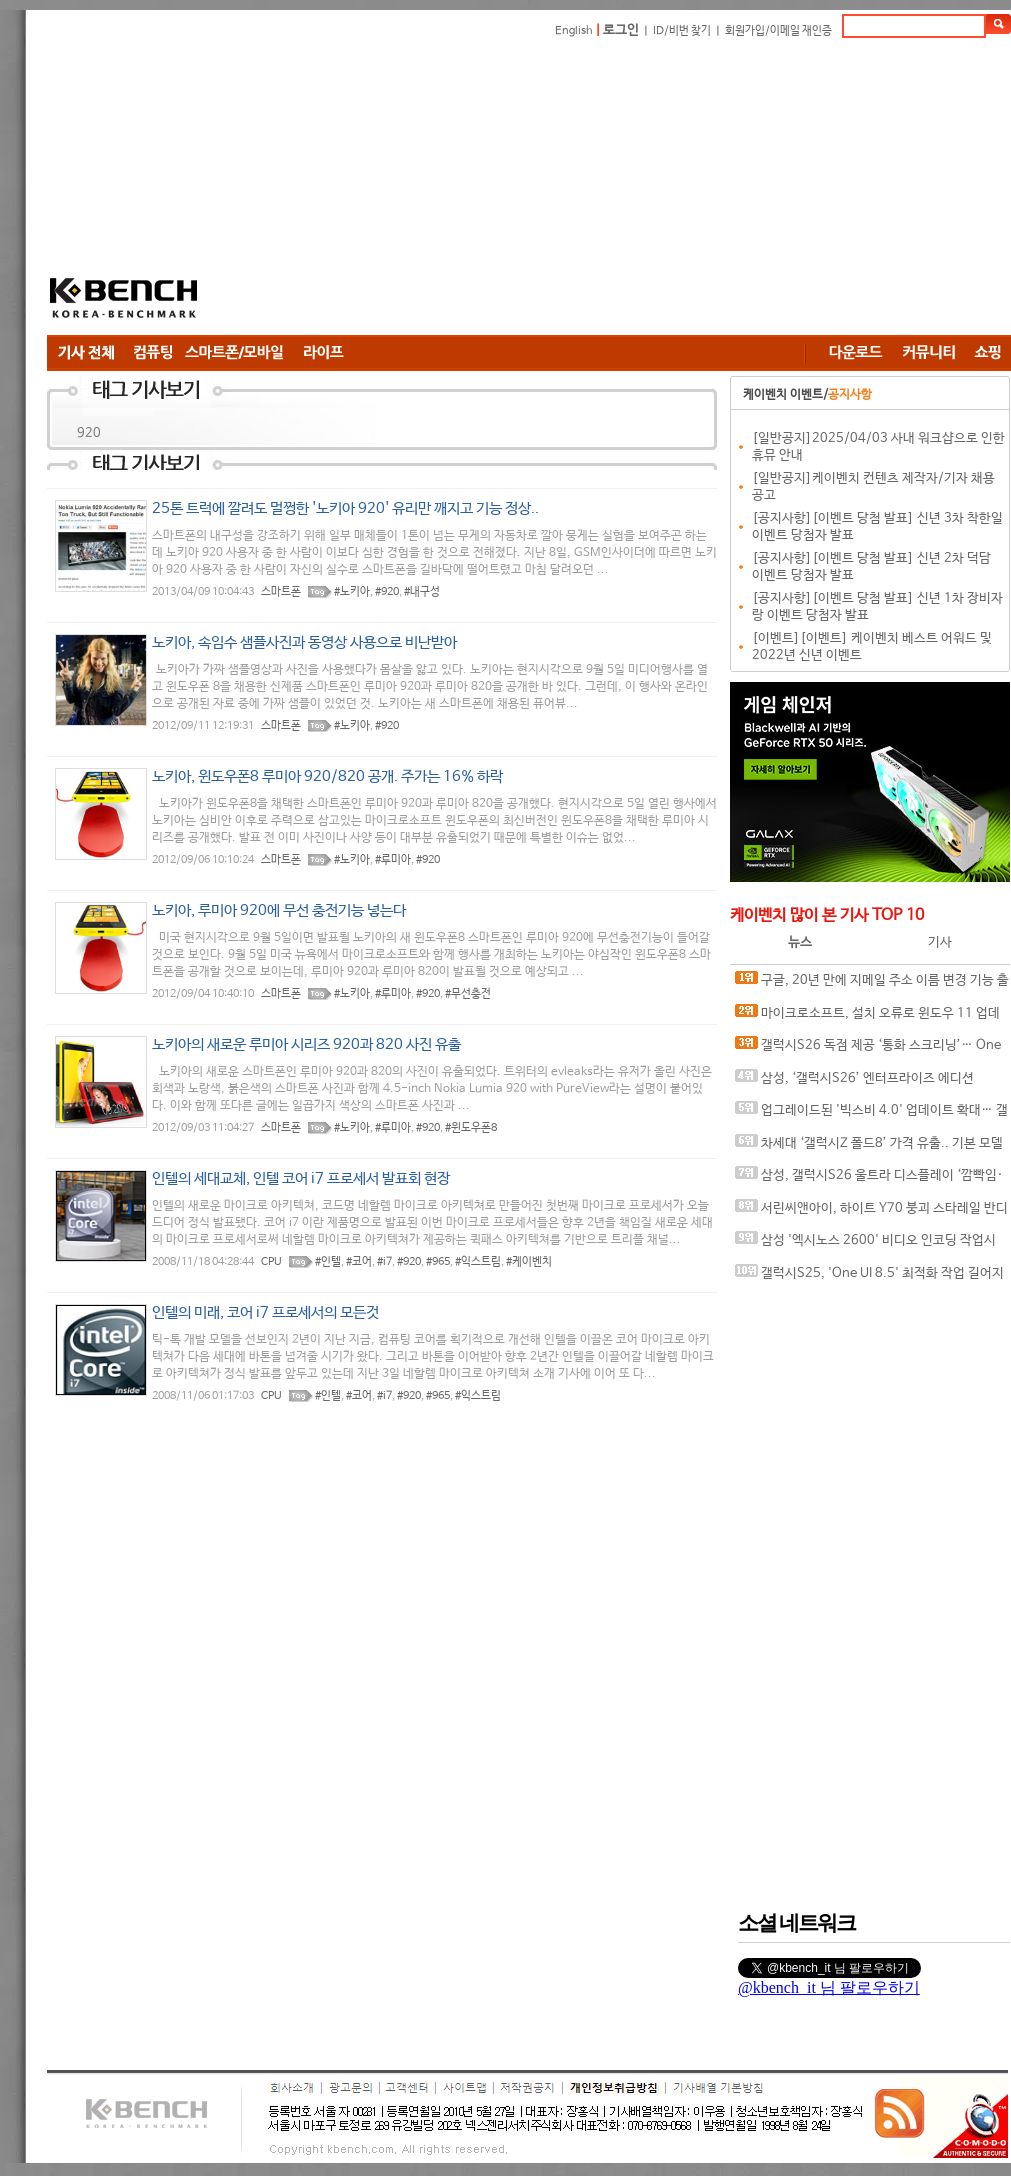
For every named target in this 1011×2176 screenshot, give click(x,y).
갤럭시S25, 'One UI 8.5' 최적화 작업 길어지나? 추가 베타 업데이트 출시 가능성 (869, 1277)
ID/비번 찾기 (682, 31)
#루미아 (393, 860)
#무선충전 (468, 994)
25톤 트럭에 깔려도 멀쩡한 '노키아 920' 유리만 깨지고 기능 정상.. (345, 508)
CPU (271, 1262)
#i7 (384, 1262)
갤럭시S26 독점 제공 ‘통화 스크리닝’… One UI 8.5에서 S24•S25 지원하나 (868, 1049)
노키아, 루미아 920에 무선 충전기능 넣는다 (279, 910)
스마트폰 (281, 592)
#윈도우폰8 (471, 1128)
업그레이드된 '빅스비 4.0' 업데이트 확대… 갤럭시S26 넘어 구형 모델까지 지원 (871, 1114)
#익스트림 (478, 1262)
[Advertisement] (503, 190)
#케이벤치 (529, 1262)
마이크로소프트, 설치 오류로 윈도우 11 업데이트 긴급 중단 (867, 1017)
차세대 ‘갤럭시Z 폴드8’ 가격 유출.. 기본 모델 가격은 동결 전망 (869, 1147)
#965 (438, 1262)
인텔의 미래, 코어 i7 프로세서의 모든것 (265, 1312)
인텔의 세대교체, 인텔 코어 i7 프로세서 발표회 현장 (301, 1178)
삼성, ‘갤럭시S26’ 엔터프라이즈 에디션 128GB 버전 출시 (854, 1082)
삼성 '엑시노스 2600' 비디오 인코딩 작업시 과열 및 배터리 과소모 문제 (865, 1244)
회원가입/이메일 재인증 (778, 31)
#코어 (359, 1262)
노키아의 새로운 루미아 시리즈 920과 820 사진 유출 (306, 1044)
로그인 (621, 30)
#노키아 (352, 592)
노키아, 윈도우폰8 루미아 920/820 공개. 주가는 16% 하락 (327, 776)
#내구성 (422, 592)
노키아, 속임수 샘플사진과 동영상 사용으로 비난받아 (304, 642)
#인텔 (328, 1262)
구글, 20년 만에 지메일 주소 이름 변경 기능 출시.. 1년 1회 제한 (872, 984)
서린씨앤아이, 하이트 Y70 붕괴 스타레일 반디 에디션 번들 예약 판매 (871, 1212)
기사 (940, 942)
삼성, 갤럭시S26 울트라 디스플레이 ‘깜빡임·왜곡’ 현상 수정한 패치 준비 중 (869, 1179)
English (574, 31)
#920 (387, 592)
